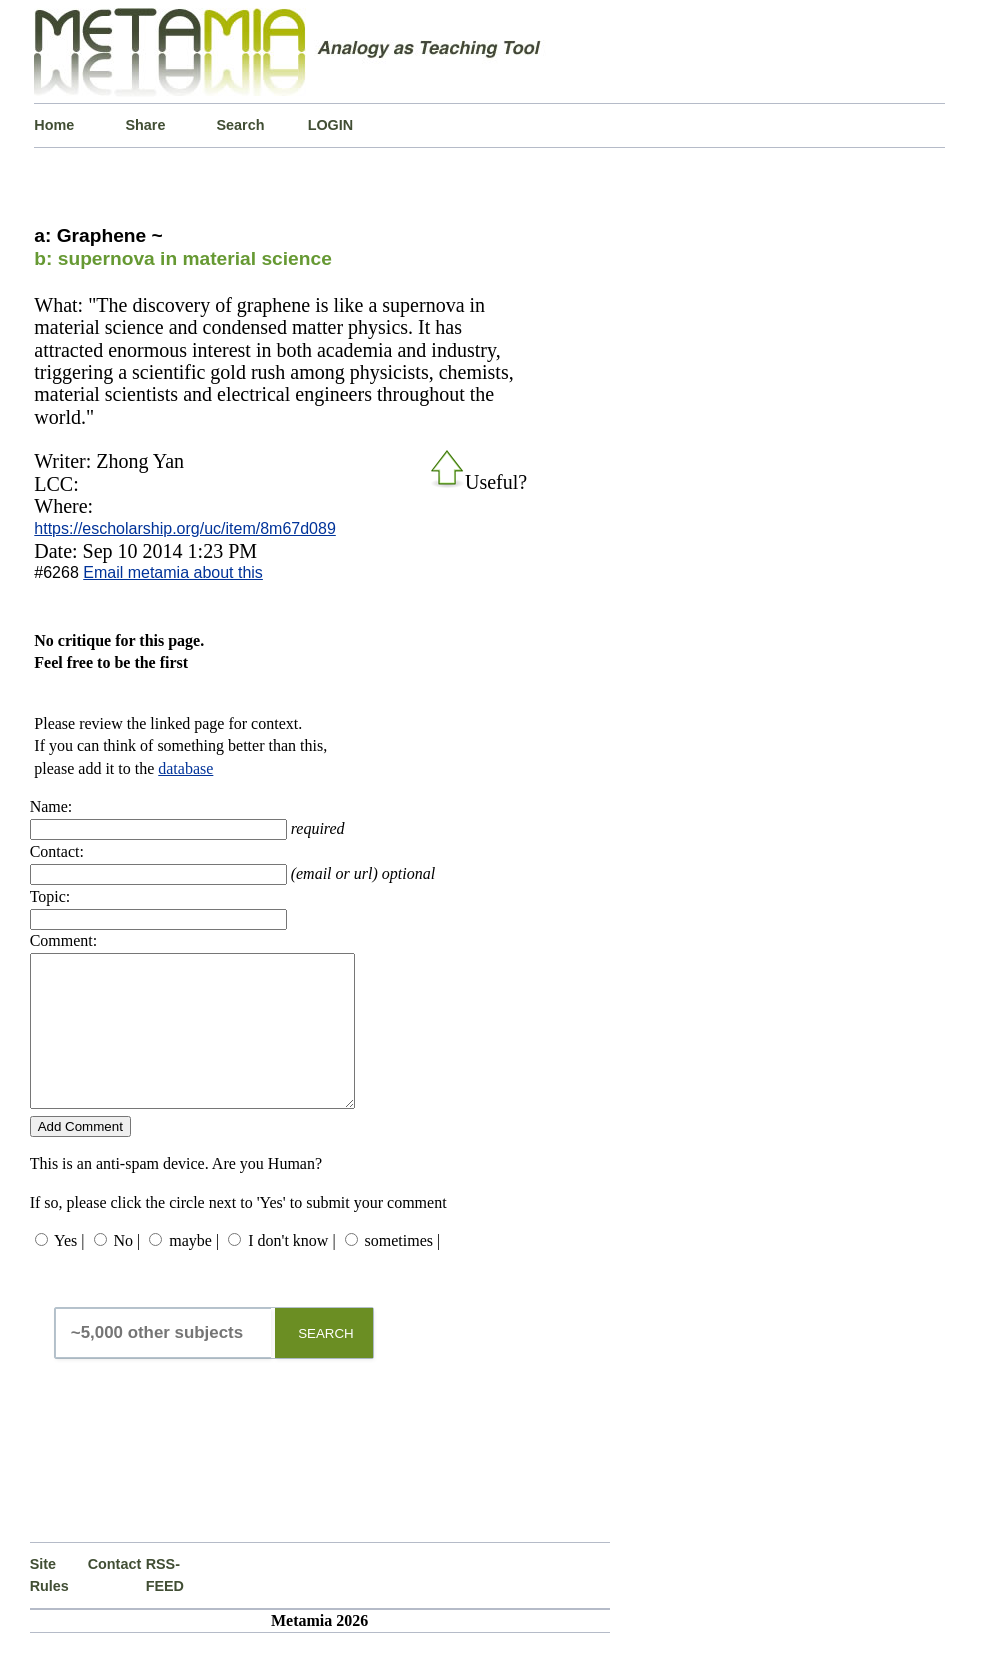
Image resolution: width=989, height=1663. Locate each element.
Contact (115, 1594)
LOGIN (331, 125)
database (185, 768)
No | (127, 1270)
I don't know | (291, 1270)
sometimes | (403, 1270)
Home (54, 125)
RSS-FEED (165, 1605)
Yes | (69, 1270)
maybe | (194, 1270)
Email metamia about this (173, 572)
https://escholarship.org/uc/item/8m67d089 (185, 528)
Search (241, 125)
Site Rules (49, 1605)
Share (145, 125)
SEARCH (326, 1363)
